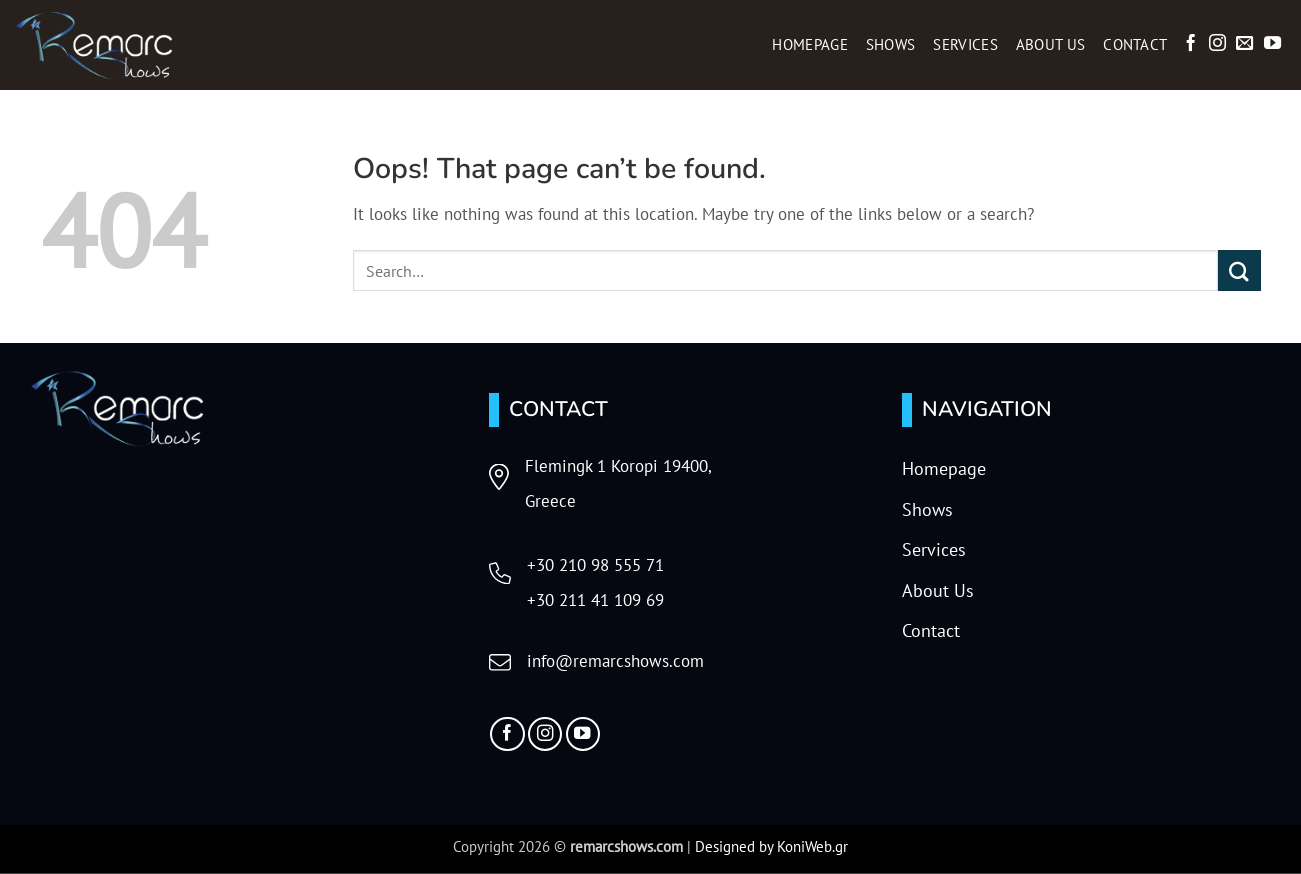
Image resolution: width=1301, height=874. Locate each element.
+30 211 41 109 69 (595, 600)
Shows (891, 44)
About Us (1050, 44)
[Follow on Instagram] (1217, 44)
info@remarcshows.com (615, 661)
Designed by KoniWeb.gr (771, 846)
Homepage (809, 44)
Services (965, 44)
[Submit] (1239, 270)
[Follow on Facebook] (1190, 44)
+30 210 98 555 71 (595, 565)
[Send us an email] (1244, 44)
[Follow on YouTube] (1272, 44)
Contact (1135, 44)
